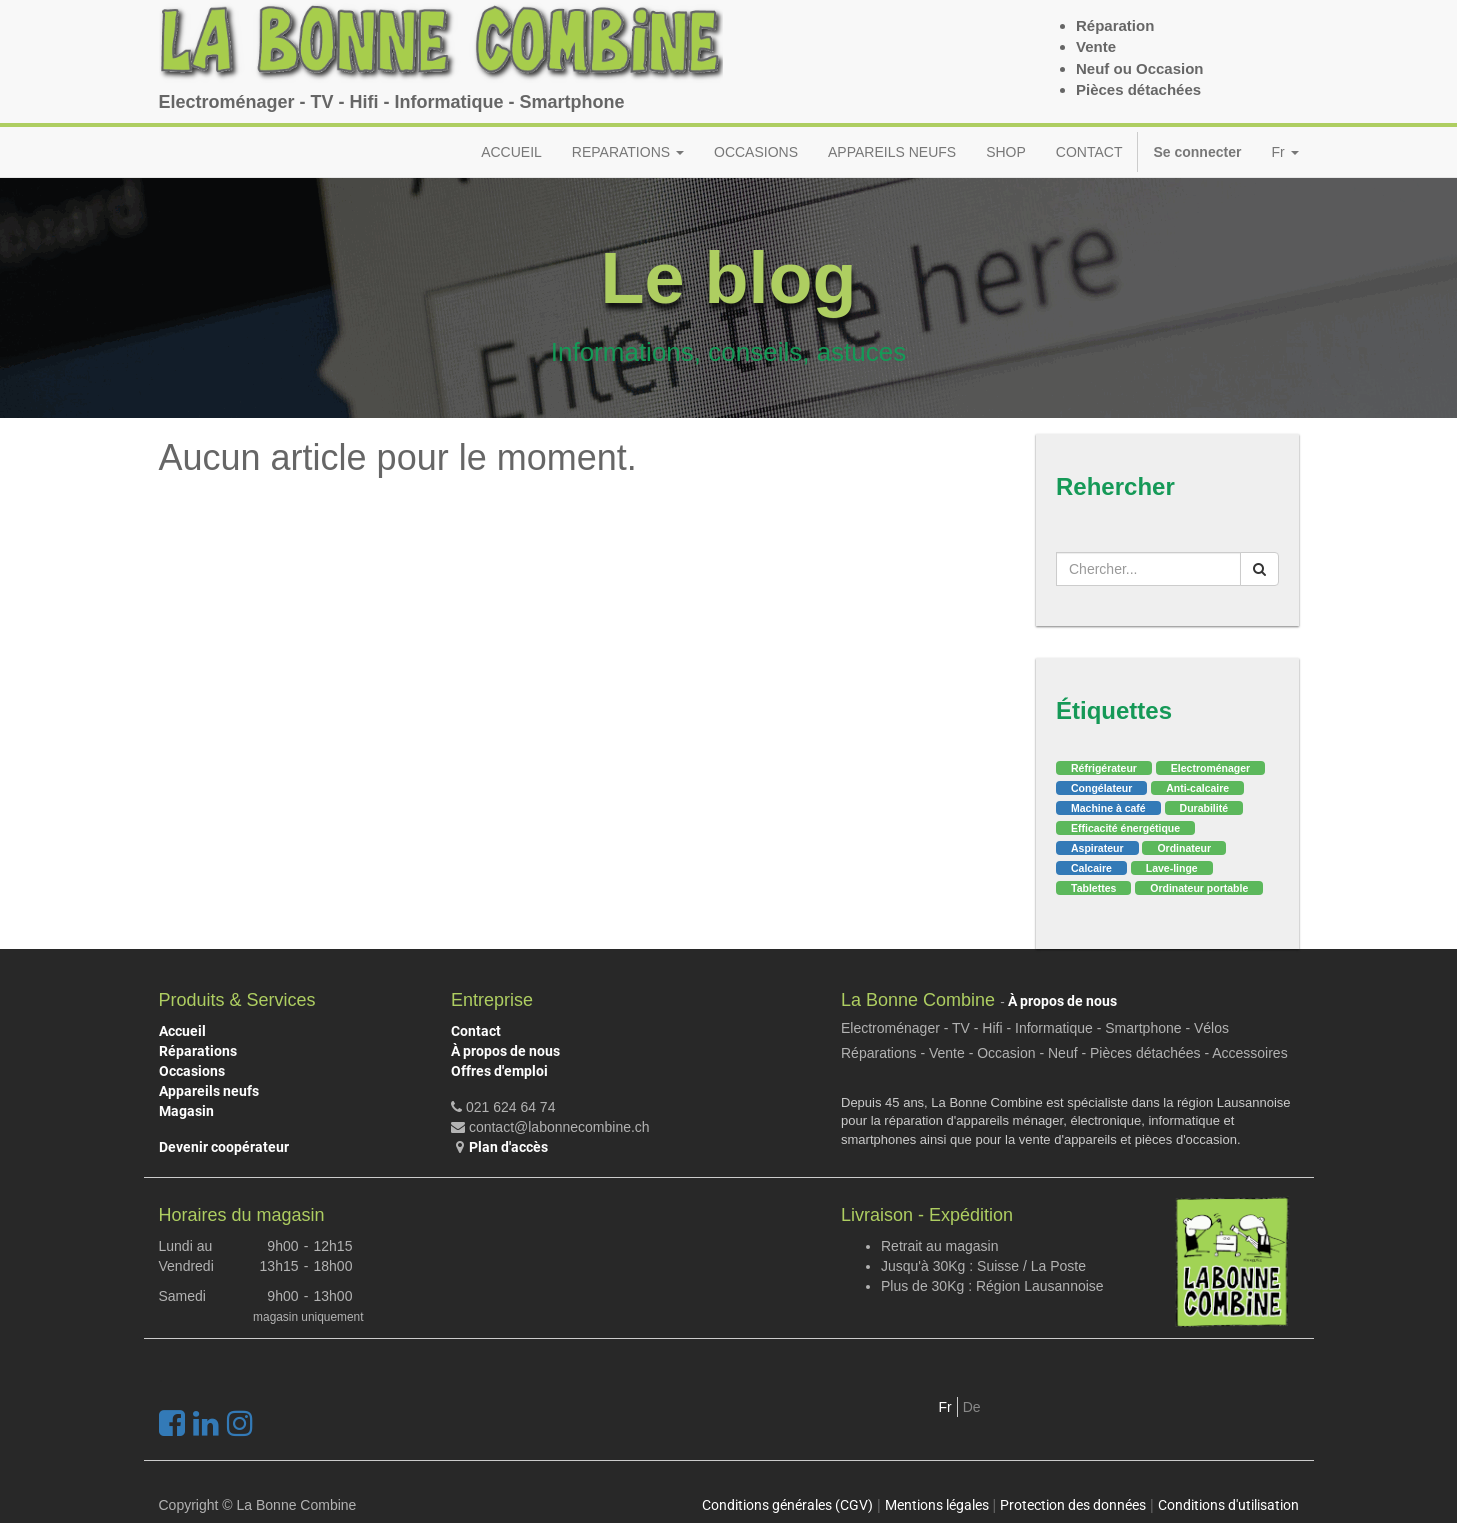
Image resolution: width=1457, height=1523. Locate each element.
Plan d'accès (508, 1147)
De (972, 1407)
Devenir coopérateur (224, 1147)
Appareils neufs (209, 1091)
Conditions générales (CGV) (787, 1505)
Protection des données (1073, 1505)
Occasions (192, 1071)
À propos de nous (505, 1051)
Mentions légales (937, 1505)
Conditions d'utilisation (1228, 1505)
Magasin (186, 1111)
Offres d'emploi (499, 1071)
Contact (476, 1031)
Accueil (182, 1031)
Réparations (198, 1051)
